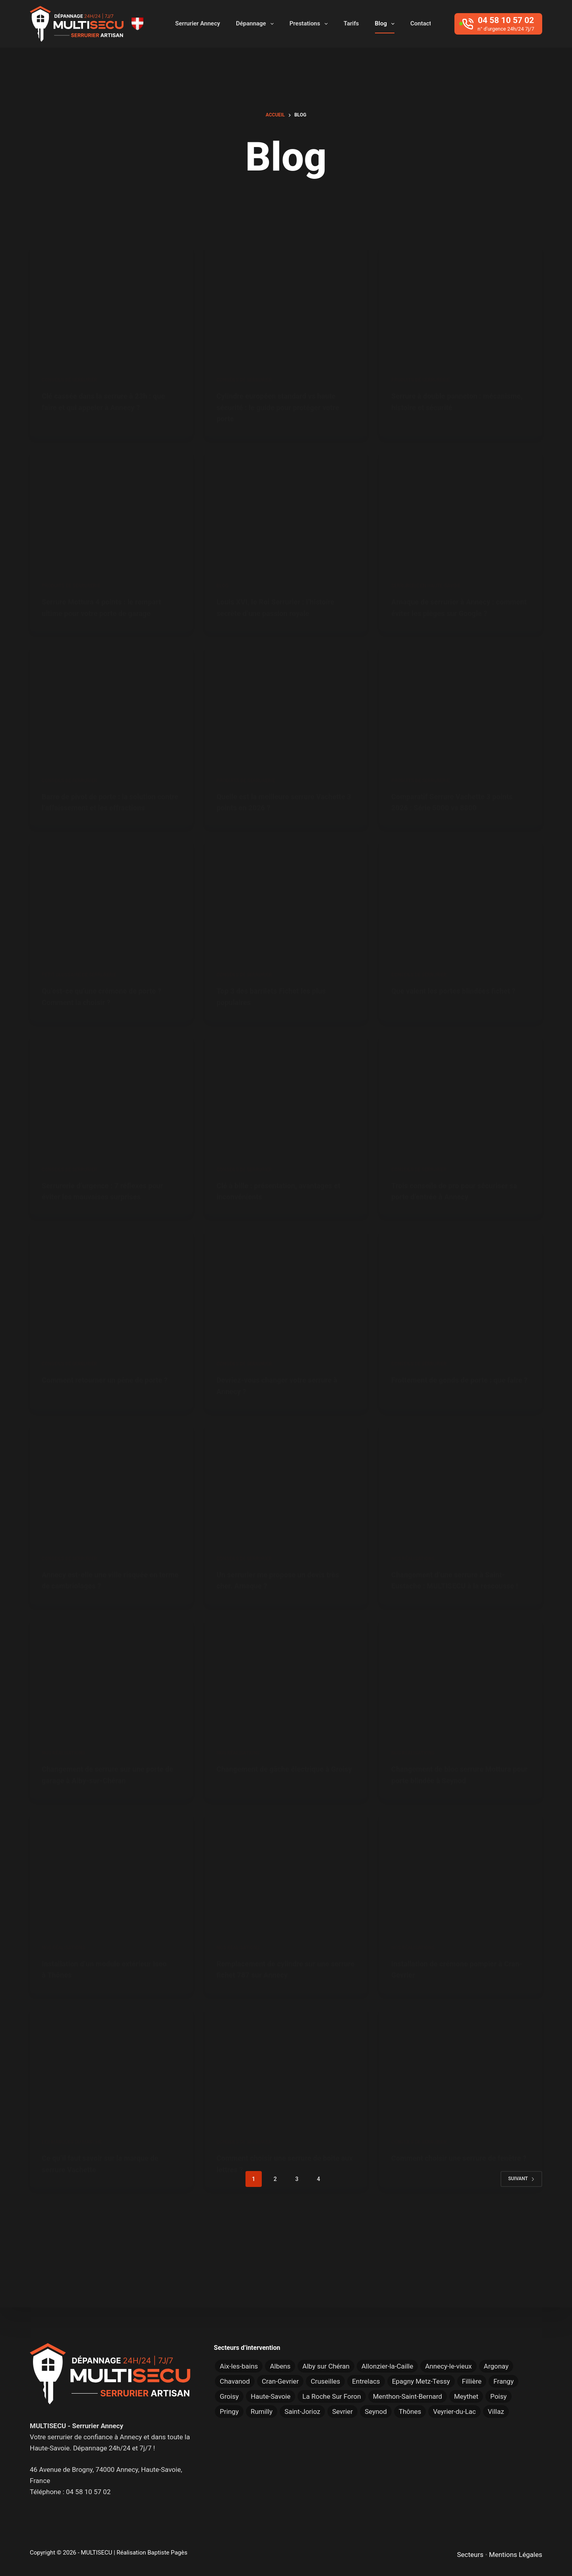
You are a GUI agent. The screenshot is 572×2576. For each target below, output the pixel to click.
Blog (386, 24)
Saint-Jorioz (302, 2411)
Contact (420, 23)
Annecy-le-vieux (448, 2366)
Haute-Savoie (270, 2396)
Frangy (503, 2381)
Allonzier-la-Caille (387, 2366)
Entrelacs (366, 2381)
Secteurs (470, 2555)
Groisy (229, 2396)
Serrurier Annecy (197, 23)
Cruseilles (325, 2381)
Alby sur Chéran (326, 2366)
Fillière (472, 2381)
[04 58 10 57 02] (498, 24)
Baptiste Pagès (167, 2552)
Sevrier (342, 2411)
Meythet (466, 2396)
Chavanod (235, 2381)
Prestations (310, 24)
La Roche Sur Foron (331, 2396)
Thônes (410, 2411)
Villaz (496, 2411)
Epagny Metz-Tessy (421, 2381)
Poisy (498, 2396)
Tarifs (351, 23)
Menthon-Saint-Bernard (407, 2396)
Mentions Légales (515, 2555)
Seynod (376, 2411)
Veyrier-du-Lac (454, 2411)
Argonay (496, 2366)
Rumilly (261, 2411)
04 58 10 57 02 (88, 2492)
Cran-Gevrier (280, 2381)
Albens (280, 2366)
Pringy (229, 2411)
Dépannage (256, 24)
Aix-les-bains (239, 2366)
